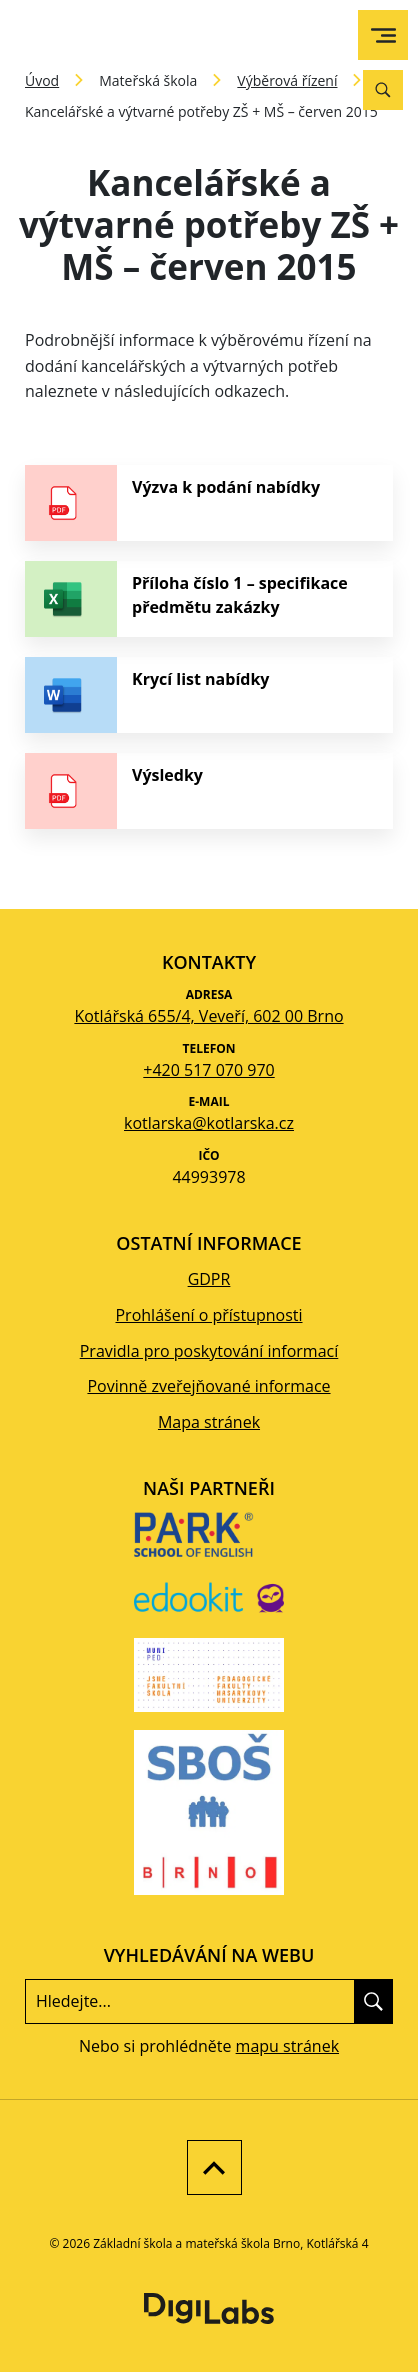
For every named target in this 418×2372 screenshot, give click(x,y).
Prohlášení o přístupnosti (208, 1315)
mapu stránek (287, 2046)
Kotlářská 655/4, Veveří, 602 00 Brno (208, 1016)
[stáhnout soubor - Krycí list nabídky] (209, 695)
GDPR (209, 1279)
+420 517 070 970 (208, 1070)
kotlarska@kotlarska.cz (209, 1123)
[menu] (383, 35)
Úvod (42, 80)
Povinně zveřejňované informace (208, 1386)
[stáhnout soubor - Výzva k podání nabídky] (209, 503)
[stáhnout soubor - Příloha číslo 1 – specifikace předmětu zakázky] (209, 599)
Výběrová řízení (287, 80)
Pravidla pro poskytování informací (209, 1351)
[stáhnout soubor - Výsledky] (209, 791)
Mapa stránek (209, 1422)
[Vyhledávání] (383, 90)
